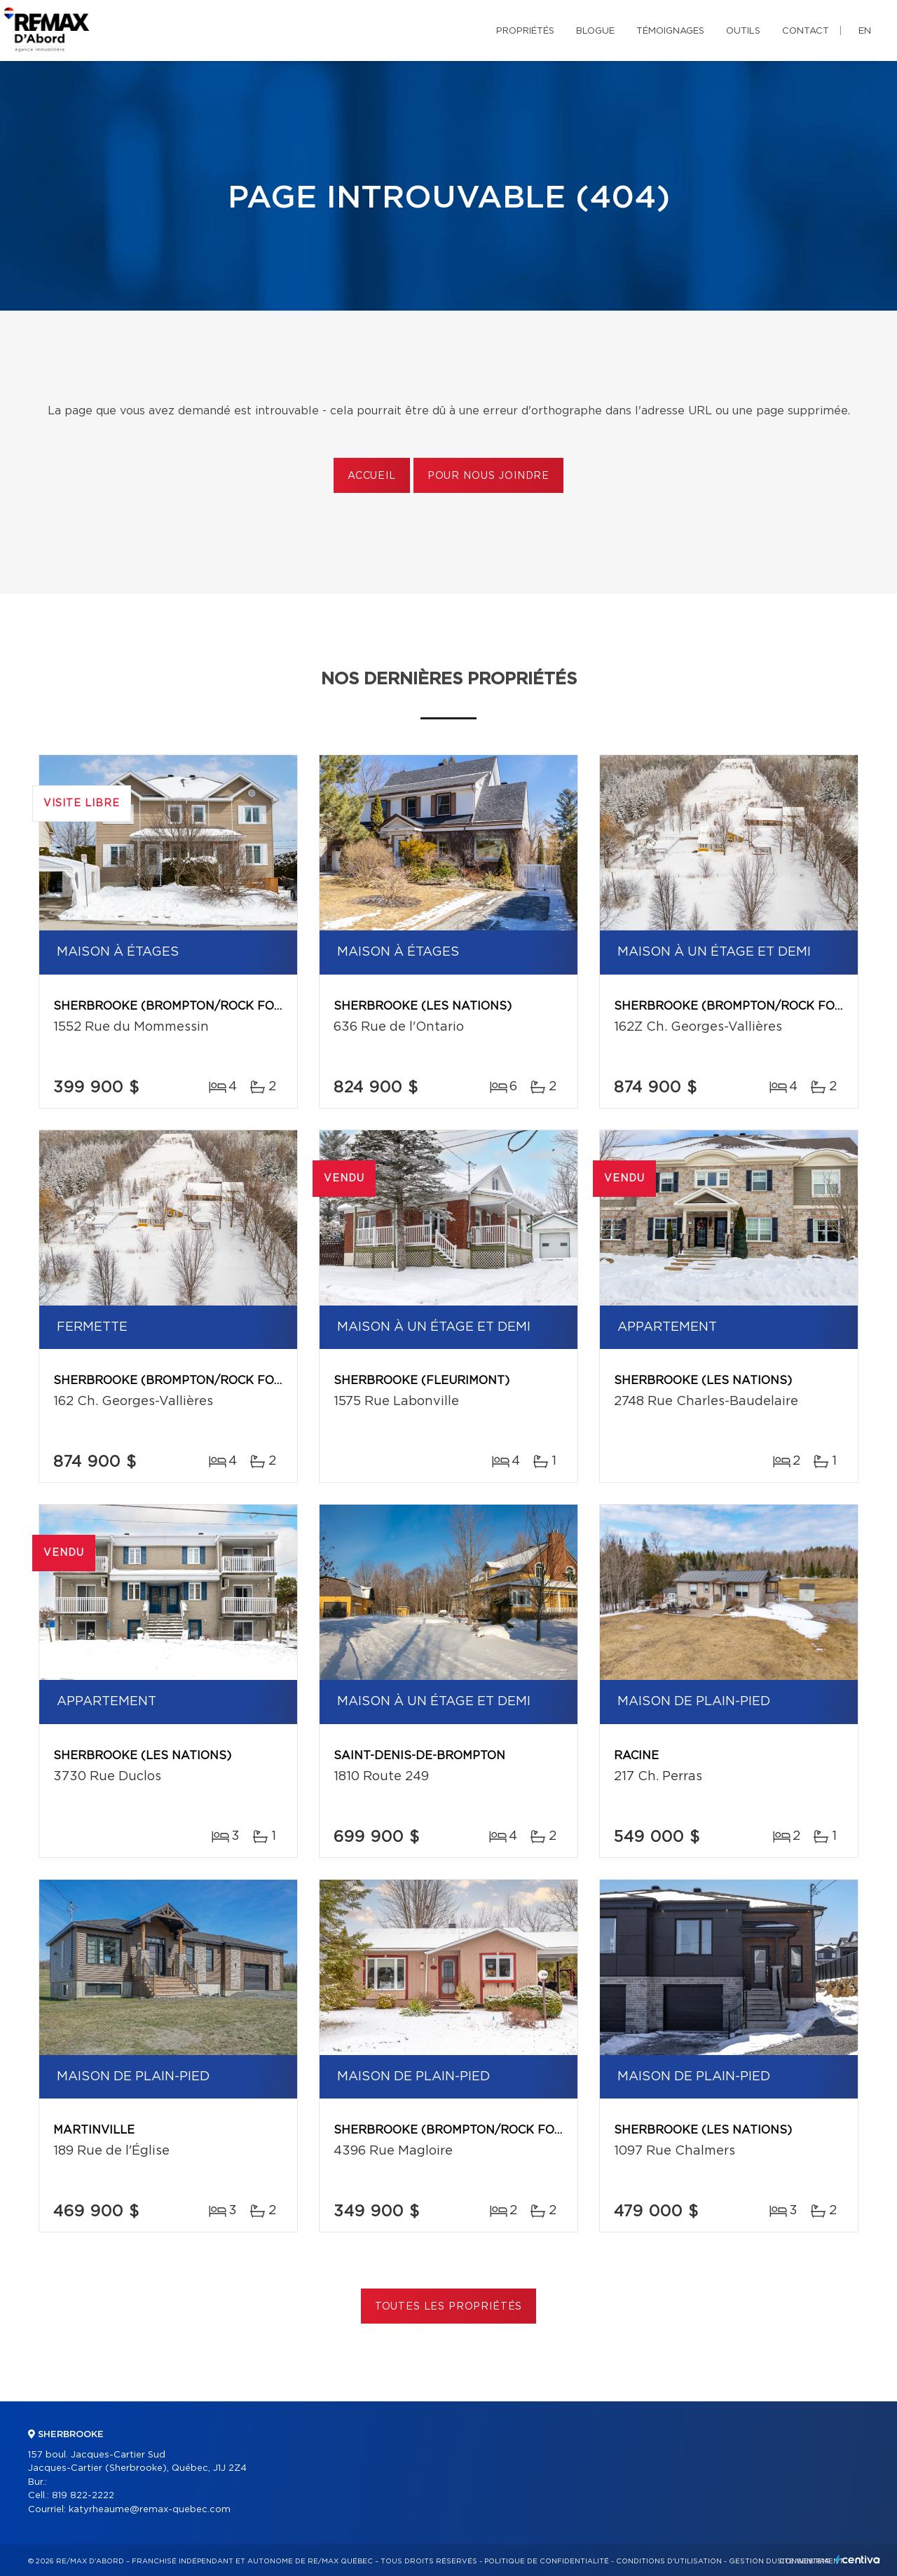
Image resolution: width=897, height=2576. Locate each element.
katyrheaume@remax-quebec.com (150, 2509)
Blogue (595, 31)
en (864, 31)
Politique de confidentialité (546, 2561)
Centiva (857, 2559)
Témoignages (670, 31)
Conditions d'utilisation (669, 2561)
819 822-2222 (83, 2495)
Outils (743, 31)
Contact (805, 31)
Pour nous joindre (488, 476)
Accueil (372, 476)
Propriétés (525, 31)
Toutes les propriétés (449, 2307)
